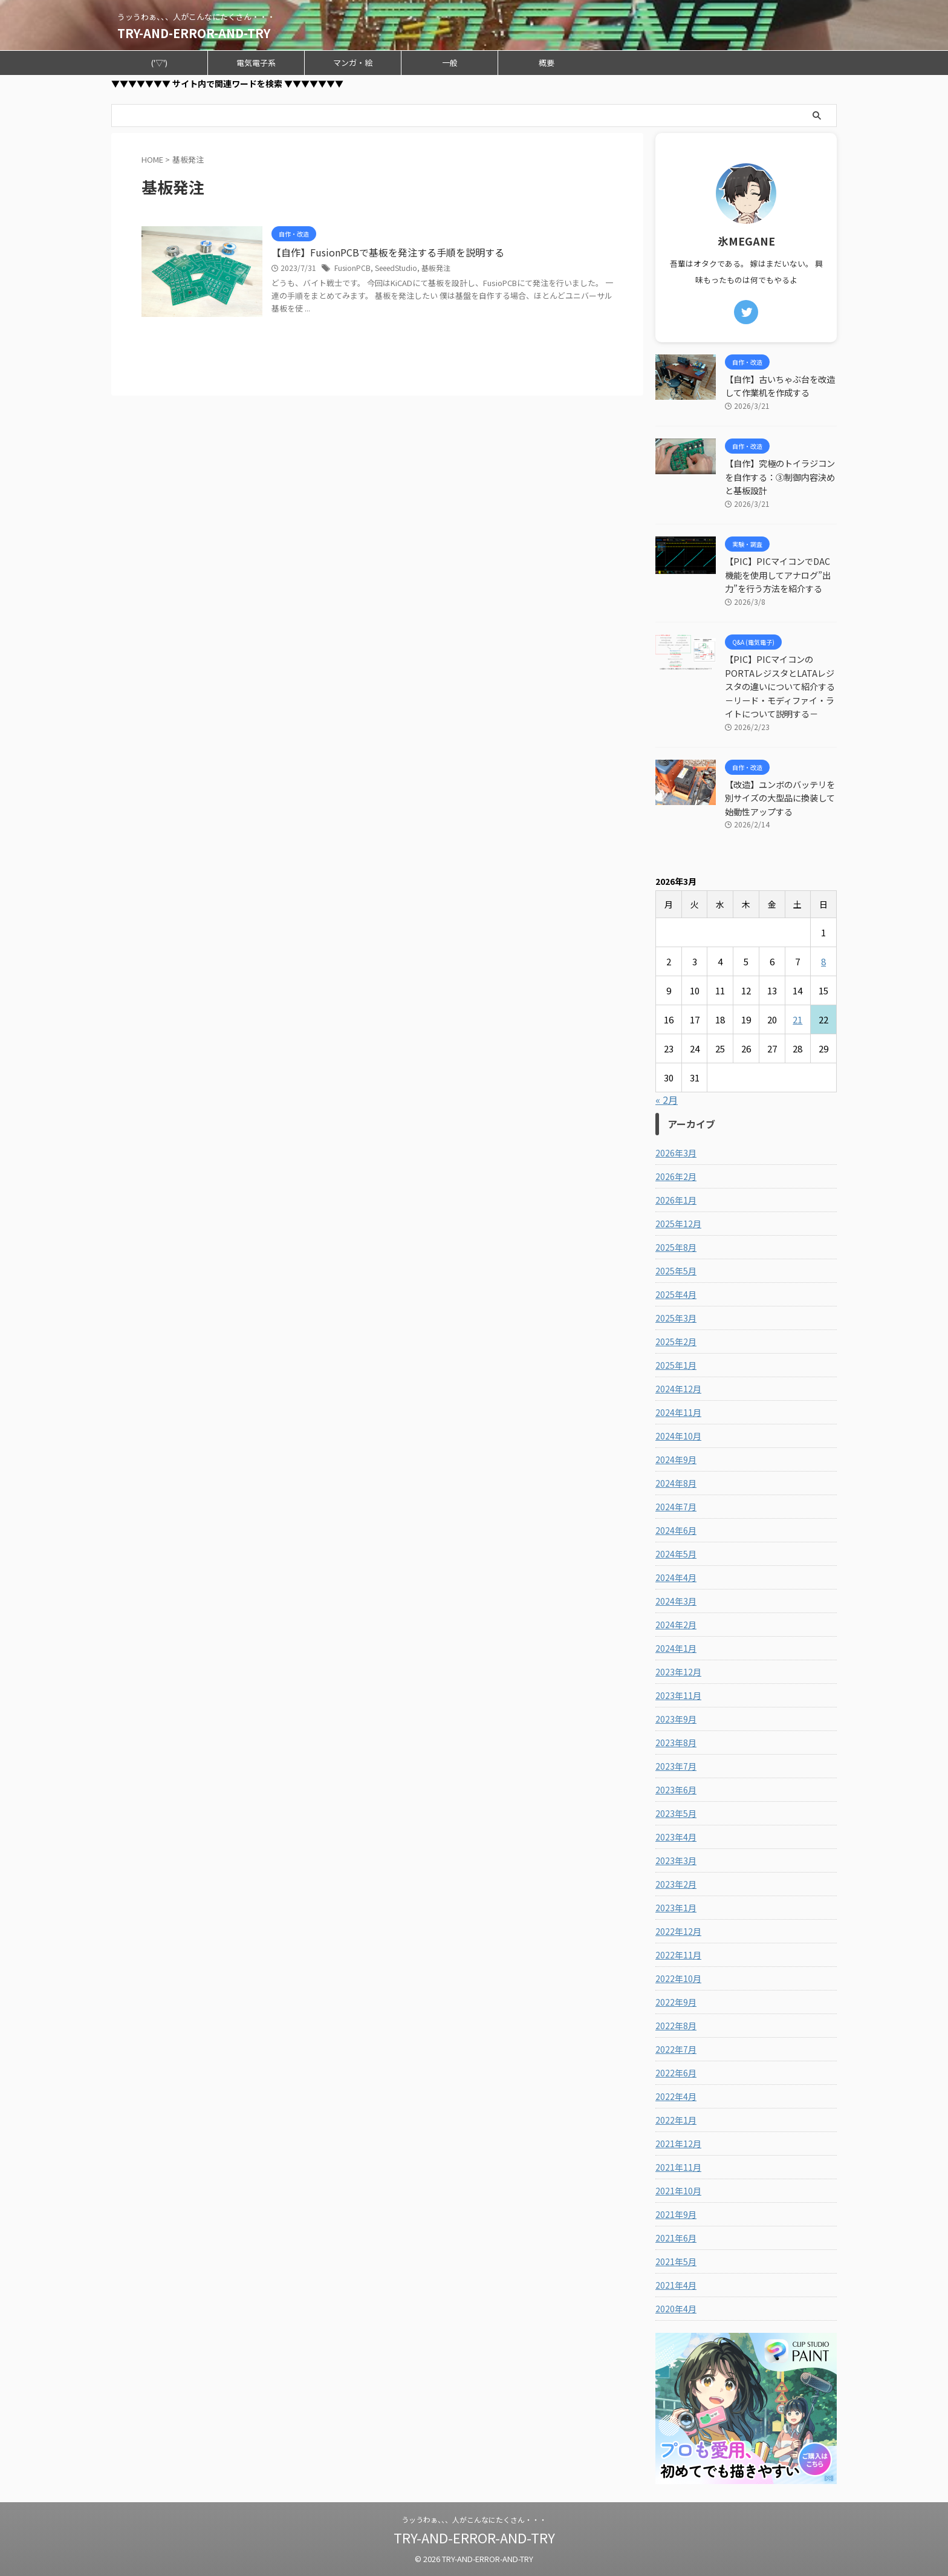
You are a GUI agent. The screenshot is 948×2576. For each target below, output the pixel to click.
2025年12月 (678, 1224)
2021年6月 (675, 2238)
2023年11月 (678, 1695)
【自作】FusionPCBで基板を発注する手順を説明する (387, 252)
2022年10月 (678, 1978)
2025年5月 (675, 1271)
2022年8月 (675, 2026)
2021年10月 (678, 2191)
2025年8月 (675, 1247)
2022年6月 (675, 2073)
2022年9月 (675, 2002)
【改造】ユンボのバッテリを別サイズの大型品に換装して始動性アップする (780, 798)
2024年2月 (675, 1625)
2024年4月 (675, 1577)
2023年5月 (675, 1813)
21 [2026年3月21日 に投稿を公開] (797, 1019)
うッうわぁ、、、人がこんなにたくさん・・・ (474, 2519)
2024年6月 (675, 1530)
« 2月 (666, 1099)
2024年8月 (675, 1483)
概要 (546, 62)
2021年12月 (678, 2143)
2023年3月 (675, 1860)
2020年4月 (675, 2309)
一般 (450, 62)
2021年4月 (675, 2285)
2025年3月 (675, 1318)
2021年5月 (675, 2261)
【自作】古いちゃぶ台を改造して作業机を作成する (780, 386)
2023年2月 (675, 1884)
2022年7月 (675, 2049)
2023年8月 (675, 1742)
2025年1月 (675, 1365)
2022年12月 (678, 1931)
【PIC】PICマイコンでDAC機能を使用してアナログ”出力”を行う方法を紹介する (778, 575)
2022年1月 (675, 2120)
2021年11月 (678, 2167)
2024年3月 (675, 1601)
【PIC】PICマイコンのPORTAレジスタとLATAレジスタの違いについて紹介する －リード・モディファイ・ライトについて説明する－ (784, 686)
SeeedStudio (396, 267)
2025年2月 (675, 1341)
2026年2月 (675, 1176)
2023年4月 (675, 1837)
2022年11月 (678, 1955)
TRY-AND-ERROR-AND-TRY (193, 33)
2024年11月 (678, 1412)
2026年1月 (675, 1200)
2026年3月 (675, 1153)
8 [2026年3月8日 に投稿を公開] (823, 961)
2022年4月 (675, 2096)
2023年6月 (675, 1790)
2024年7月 (675, 1507)
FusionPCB (352, 267)
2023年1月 (675, 1908)
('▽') (159, 62)
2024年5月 (675, 1554)
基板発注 (435, 267)
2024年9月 (675, 1459)
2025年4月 (675, 1294)
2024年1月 (675, 1648)
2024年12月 (678, 1389)
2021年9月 (675, 2214)
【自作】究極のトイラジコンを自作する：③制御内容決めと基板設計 (780, 477)
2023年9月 (675, 1719)
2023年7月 (675, 1766)
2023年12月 (678, 1672)
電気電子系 (256, 62)
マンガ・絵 (352, 62)
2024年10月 (678, 1436)
